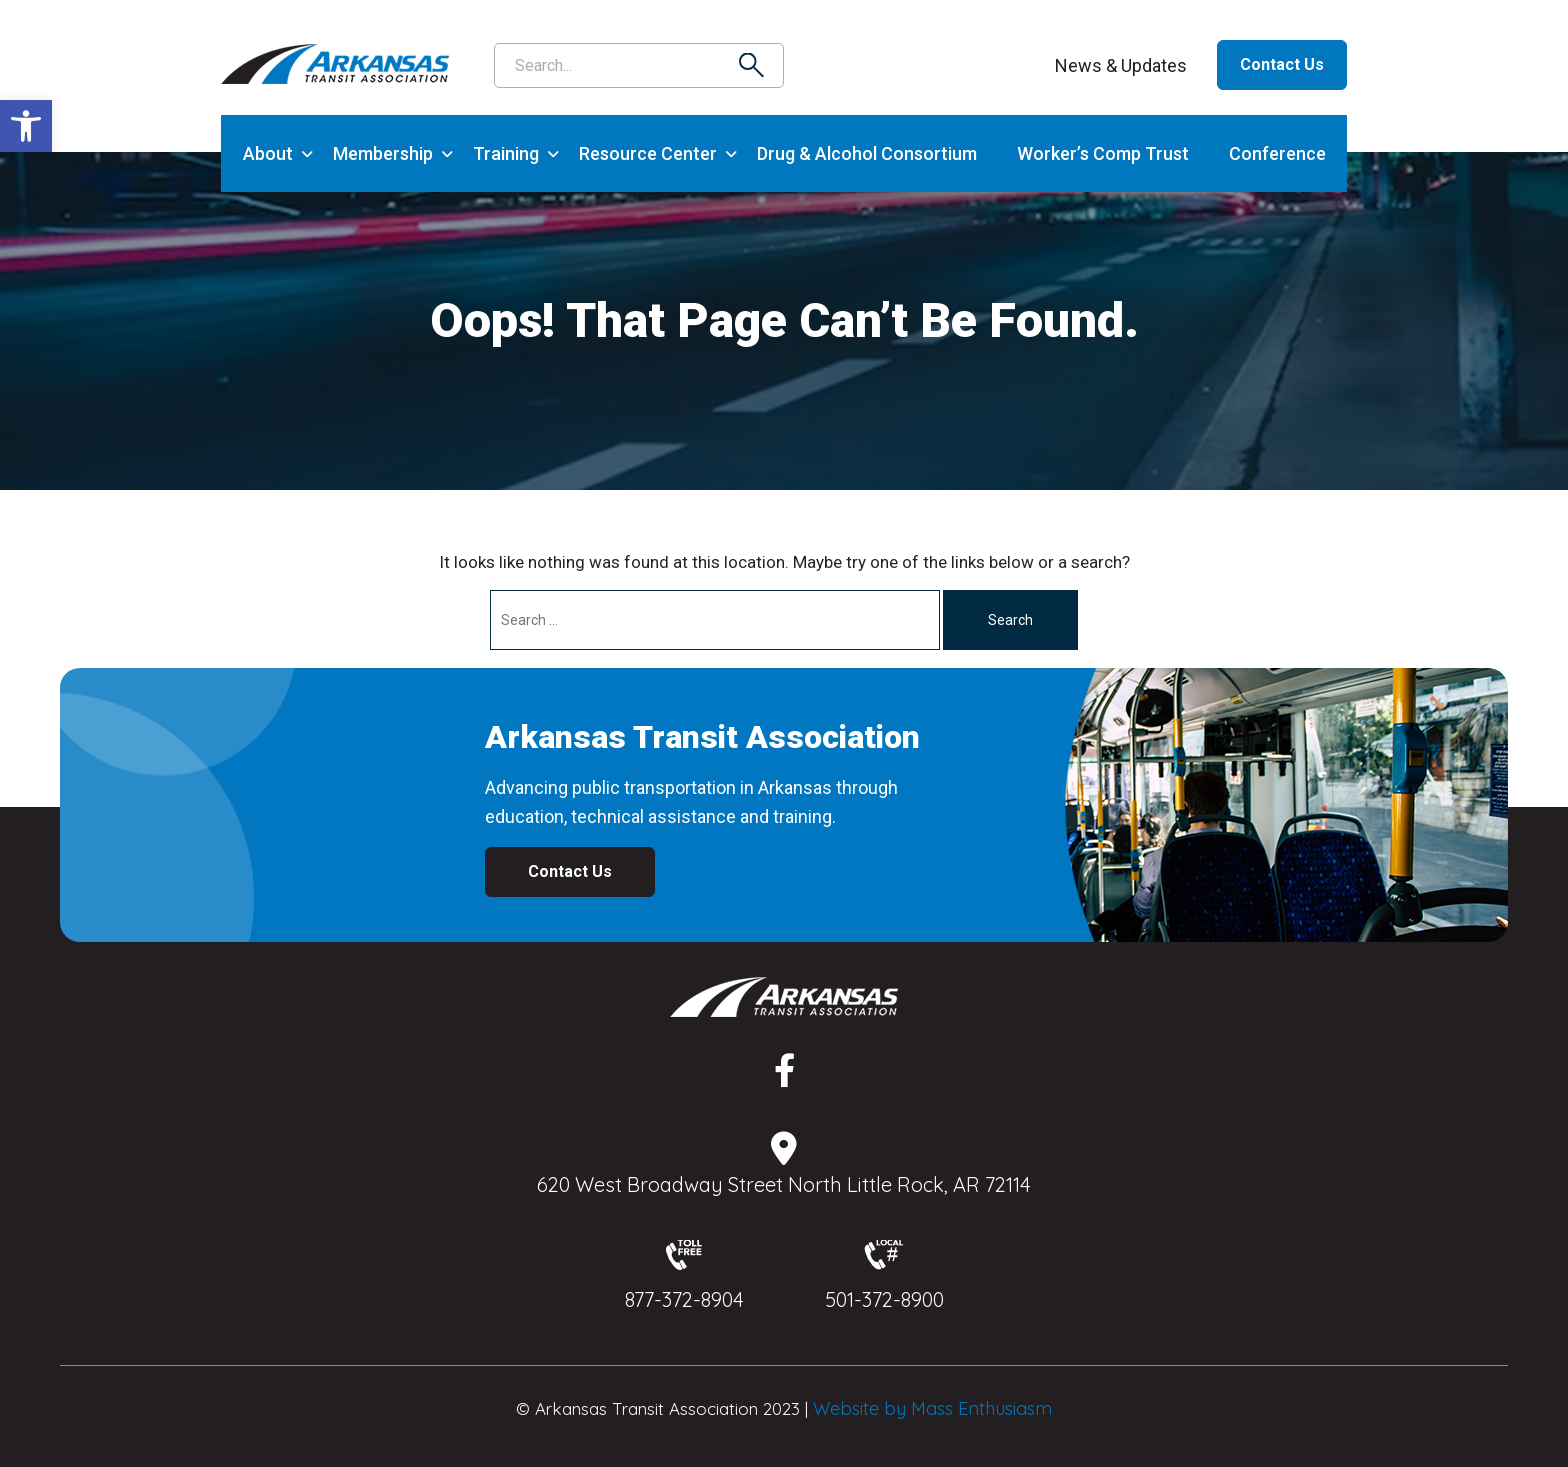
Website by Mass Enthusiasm (932, 1408)
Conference (1277, 153)
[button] (26, 126)
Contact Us (1282, 64)
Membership (383, 153)
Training (506, 153)
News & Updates (1121, 65)
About (268, 153)
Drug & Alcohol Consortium (867, 153)
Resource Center (648, 153)
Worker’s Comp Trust (1103, 153)
